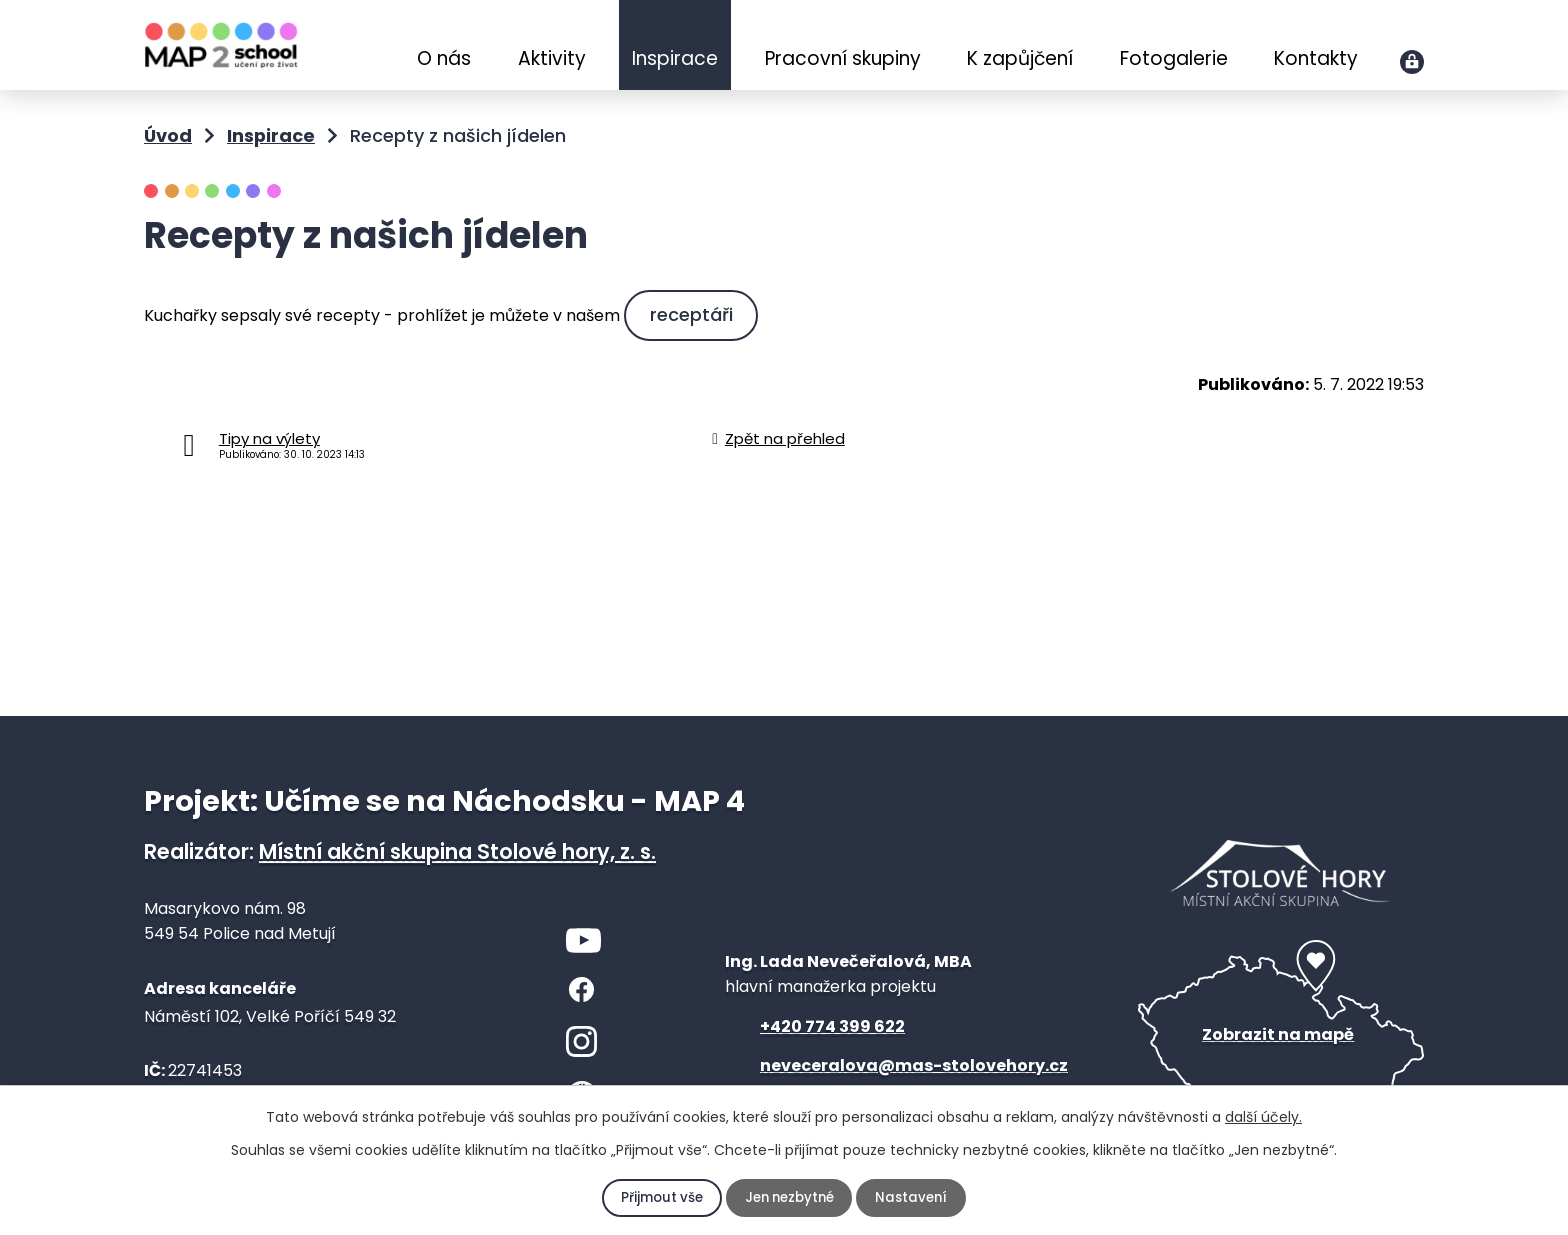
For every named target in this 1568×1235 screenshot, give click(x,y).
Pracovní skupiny (843, 58)
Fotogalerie (1174, 58)
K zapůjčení (1020, 58)
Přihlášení (1412, 62)
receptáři (694, 314)
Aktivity (552, 58)
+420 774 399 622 (832, 1026)
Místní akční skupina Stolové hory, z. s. (457, 851)
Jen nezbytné (789, 1198)
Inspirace (675, 58)
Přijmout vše (658, 1198)
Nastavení (915, 1198)
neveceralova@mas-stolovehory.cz (914, 1065)
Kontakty (1316, 58)
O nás (444, 58)
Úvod (372, 47)
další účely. (1263, 1117)
